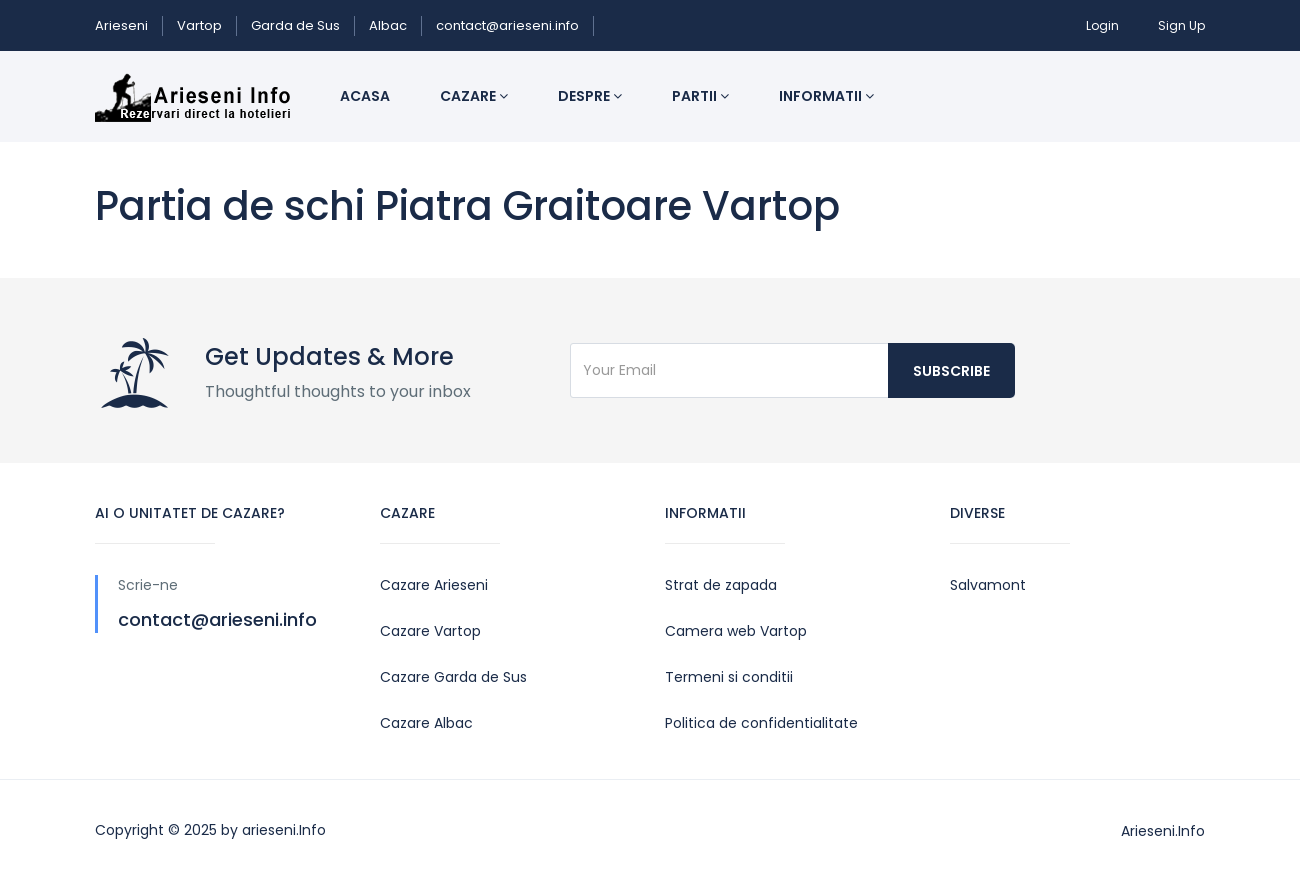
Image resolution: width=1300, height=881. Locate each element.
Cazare (474, 96)
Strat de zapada (721, 585)
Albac (388, 25)
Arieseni (121, 25)
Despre (590, 96)
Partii (700, 96)
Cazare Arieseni (434, 585)
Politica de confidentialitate (761, 723)
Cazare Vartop (430, 631)
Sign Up (1181, 25)
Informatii (826, 96)
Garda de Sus (295, 25)
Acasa (365, 96)
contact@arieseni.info (507, 25)
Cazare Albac (426, 723)
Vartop (199, 25)
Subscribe (951, 371)
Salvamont (988, 585)
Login (1102, 25)
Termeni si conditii (729, 677)
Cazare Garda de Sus (453, 677)
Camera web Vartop (736, 631)
